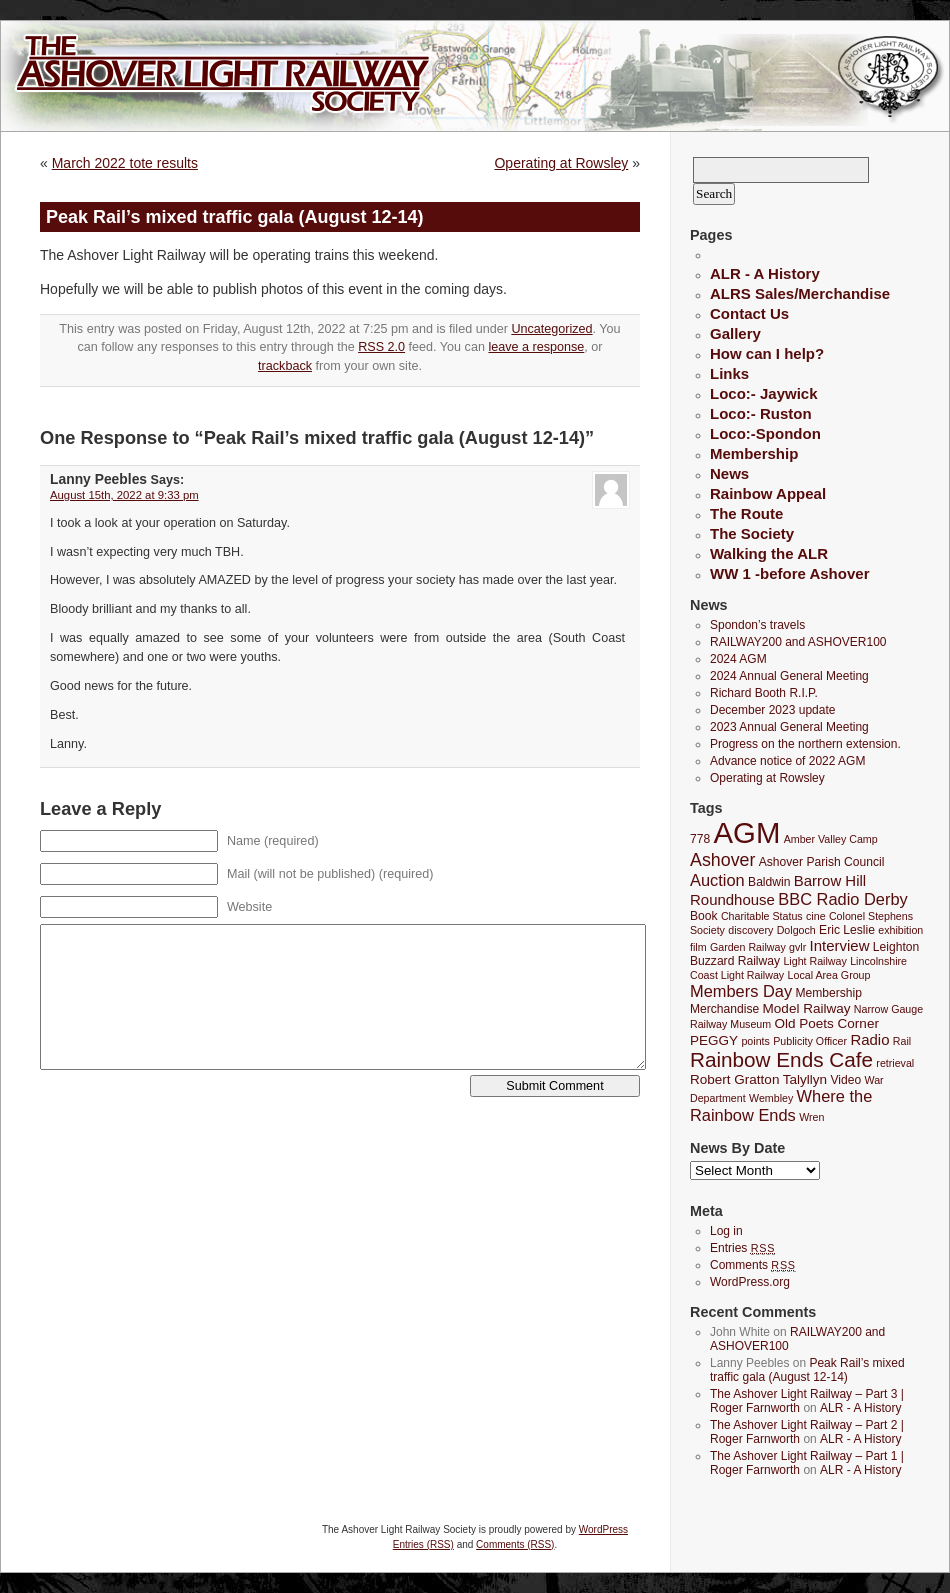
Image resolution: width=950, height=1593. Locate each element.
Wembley (771, 1098)
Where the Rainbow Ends (781, 1105)
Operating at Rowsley (561, 163)
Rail (902, 1041)
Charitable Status (762, 916)
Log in (726, 1231)
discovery (750, 930)
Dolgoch (796, 930)
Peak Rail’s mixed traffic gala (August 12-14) (807, 1370)
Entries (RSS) (423, 1544)
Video (845, 1080)
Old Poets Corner (826, 1023)
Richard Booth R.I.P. (764, 693)
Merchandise (724, 1009)
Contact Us (749, 313)
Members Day (741, 991)
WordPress (603, 1529)
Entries (742, 1248)
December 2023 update (772, 710)
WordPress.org (750, 1282)
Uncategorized (551, 329)
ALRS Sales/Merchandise (800, 293)
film (698, 947)
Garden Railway (748, 947)
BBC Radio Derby (842, 899)
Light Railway (814, 961)
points (755, 1041)
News (729, 473)
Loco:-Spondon (765, 433)
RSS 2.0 (381, 347)
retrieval (895, 1063)
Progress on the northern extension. (805, 744)
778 (700, 839)
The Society (752, 533)
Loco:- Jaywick (764, 393)
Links (729, 373)
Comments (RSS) (515, 1544)
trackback (285, 366)
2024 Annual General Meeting (789, 676)
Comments (753, 1265)
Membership (754, 453)
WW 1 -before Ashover (789, 573)
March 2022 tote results (125, 163)
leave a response (536, 347)
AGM (747, 832)
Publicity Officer (810, 1041)
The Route (746, 513)
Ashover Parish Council (822, 862)
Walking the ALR (769, 553)
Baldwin (769, 882)
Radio (869, 1039)
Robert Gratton (734, 1079)
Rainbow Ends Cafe (781, 1059)
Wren (811, 1117)
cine (816, 916)
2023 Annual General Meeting (789, 727)
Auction (717, 880)
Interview (840, 945)
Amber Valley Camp (831, 839)
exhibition (900, 930)
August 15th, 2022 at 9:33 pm (124, 495)
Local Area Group (829, 975)
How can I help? (767, 353)
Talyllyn (805, 1079)
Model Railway (807, 1008)
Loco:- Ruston (761, 413)
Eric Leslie (847, 930)
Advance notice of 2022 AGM (787, 761)
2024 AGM (738, 659)
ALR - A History (765, 273)
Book (704, 916)
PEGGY (714, 1040)
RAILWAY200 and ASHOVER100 (798, 642)
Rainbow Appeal (768, 493)
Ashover (722, 860)
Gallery (735, 333)
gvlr (797, 947)
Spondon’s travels (757, 625)
